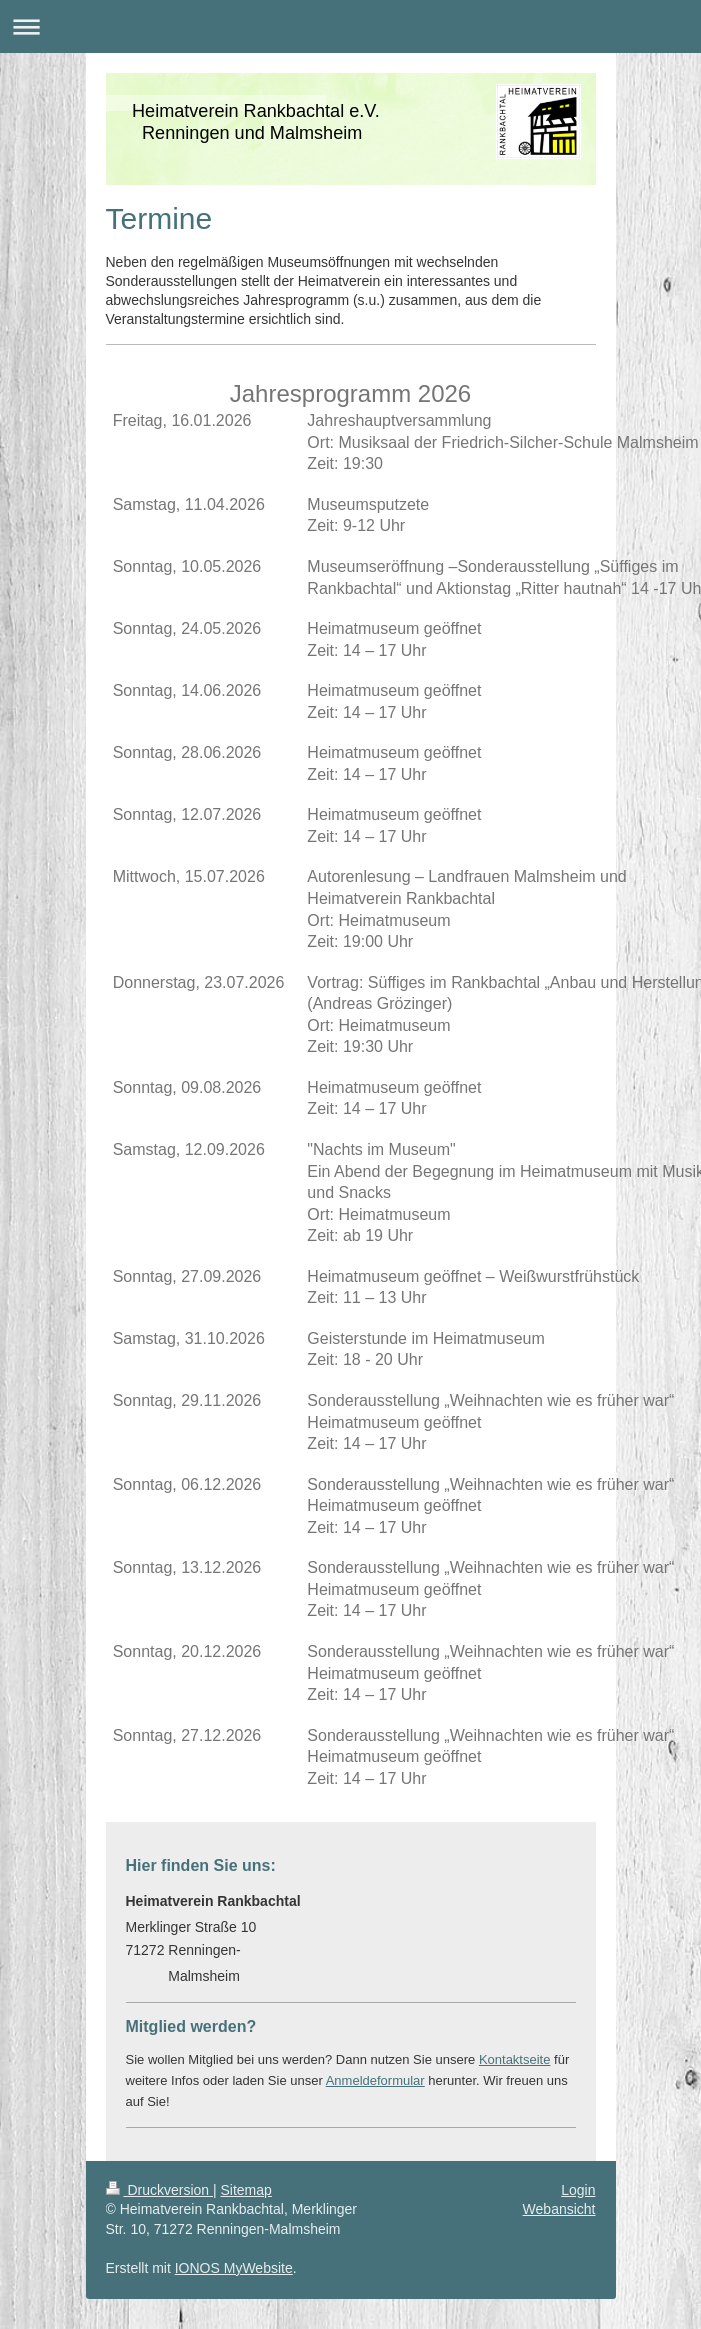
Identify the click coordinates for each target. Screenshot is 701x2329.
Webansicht (559, 2209)
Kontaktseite (515, 2059)
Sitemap (246, 2190)
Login (578, 2190)
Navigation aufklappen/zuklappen (350, 26)
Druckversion (159, 2190)
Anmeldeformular (375, 2080)
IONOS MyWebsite (234, 2268)
